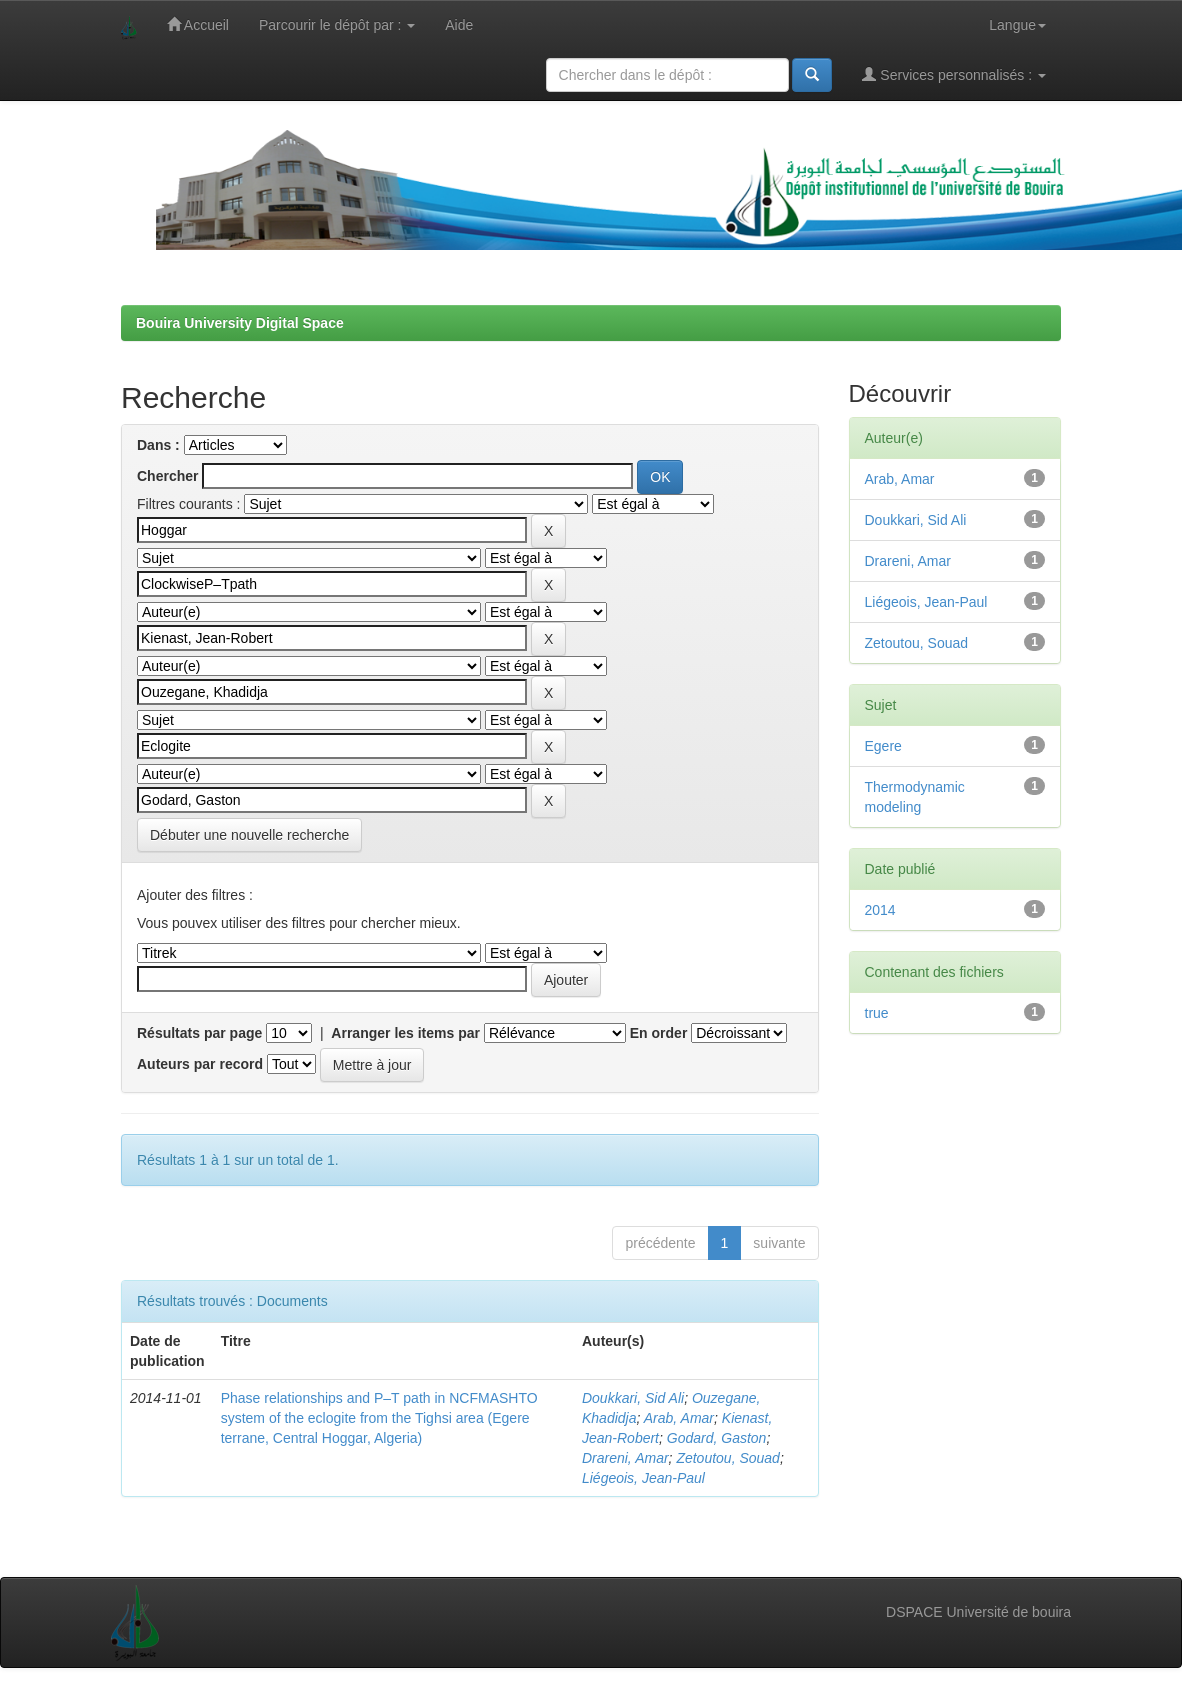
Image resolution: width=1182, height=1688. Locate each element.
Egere (883, 746)
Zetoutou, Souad (728, 1458)
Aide (459, 25)
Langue (1017, 25)
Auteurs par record (200, 1064)
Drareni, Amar (625, 1458)
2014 (880, 910)
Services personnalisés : (954, 74)
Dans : (158, 445)
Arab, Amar (679, 1418)
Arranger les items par (405, 1033)
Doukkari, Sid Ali (633, 1398)
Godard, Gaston (717, 1438)
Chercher (167, 476)
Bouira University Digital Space (240, 323)
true (877, 1013)
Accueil (198, 24)
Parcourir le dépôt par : (337, 25)
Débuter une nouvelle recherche (249, 835)
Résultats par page (199, 1033)
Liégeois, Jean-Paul (643, 1478)
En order (659, 1033)
